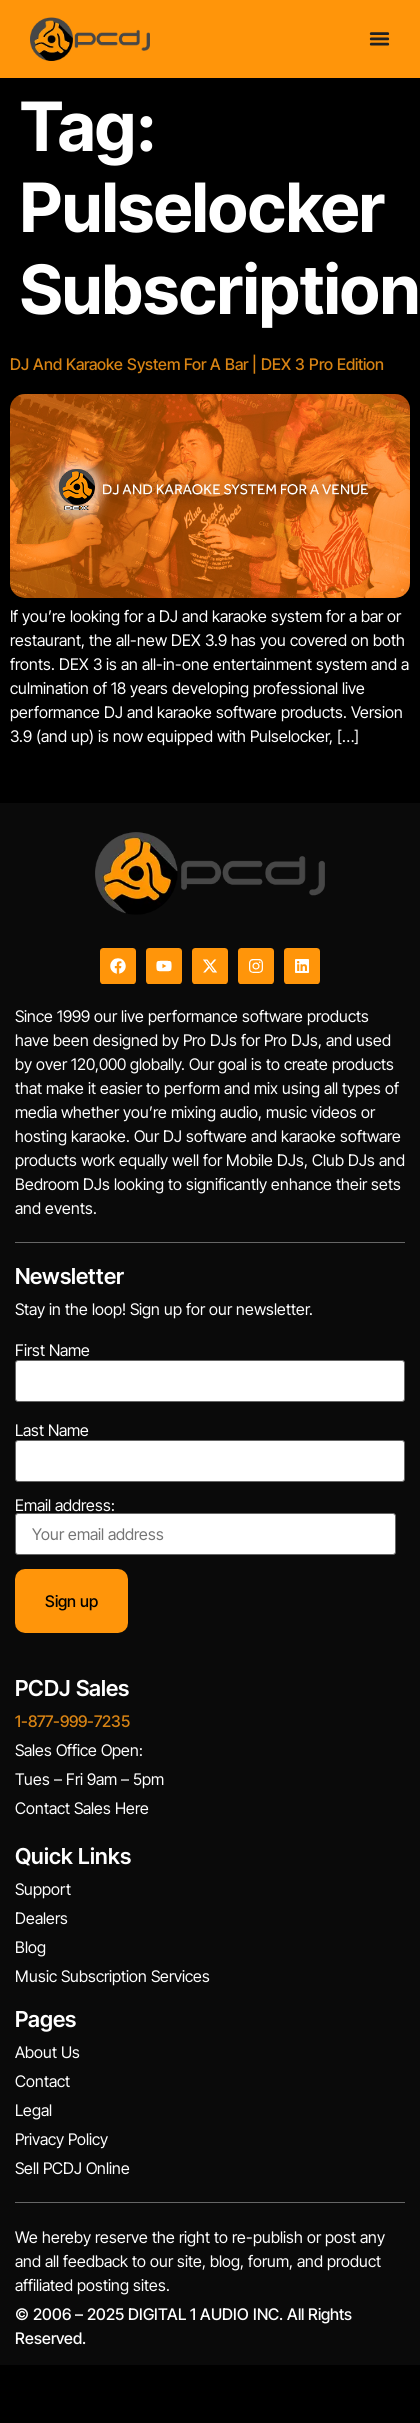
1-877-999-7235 (72, 1721)
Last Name (52, 1430)
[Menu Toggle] (379, 38)
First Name (52, 1350)
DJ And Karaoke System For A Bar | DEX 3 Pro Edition (197, 364)
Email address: (205, 1526)
